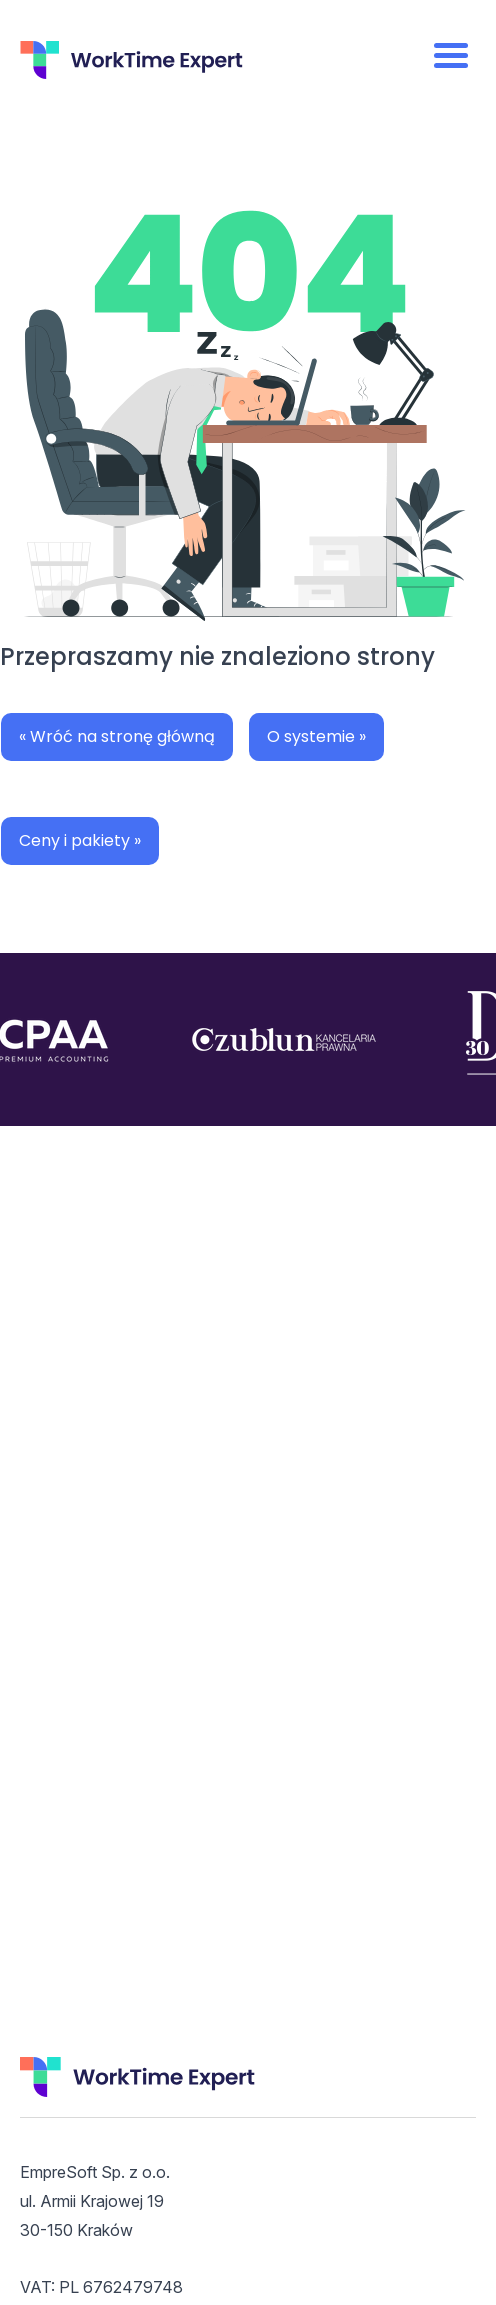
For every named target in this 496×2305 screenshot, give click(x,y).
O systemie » (316, 736)
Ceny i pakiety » (80, 840)
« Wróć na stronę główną (117, 736)
